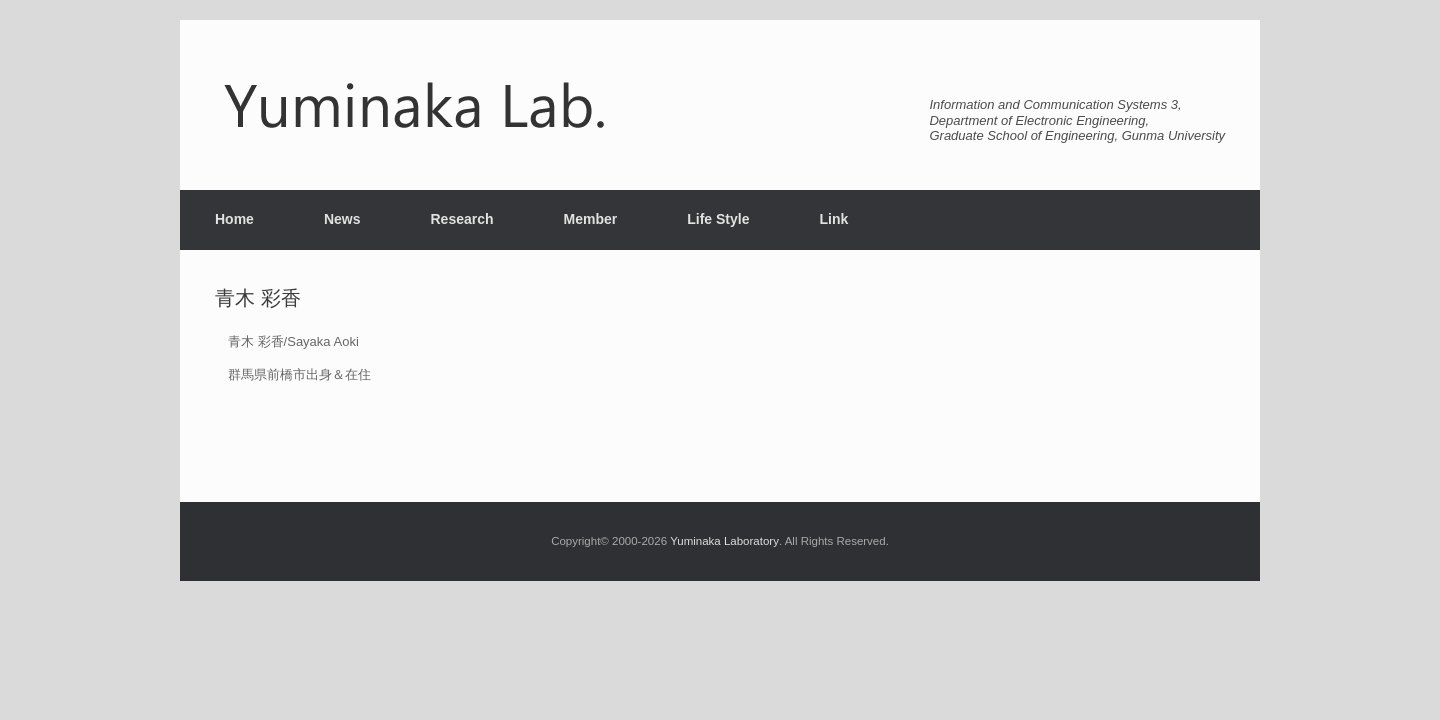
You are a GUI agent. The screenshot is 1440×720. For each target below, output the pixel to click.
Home (234, 219)
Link (833, 219)
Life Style (718, 219)
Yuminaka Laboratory (724, 541)
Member (591, 219)
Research (461, 219)
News (342, 219)
